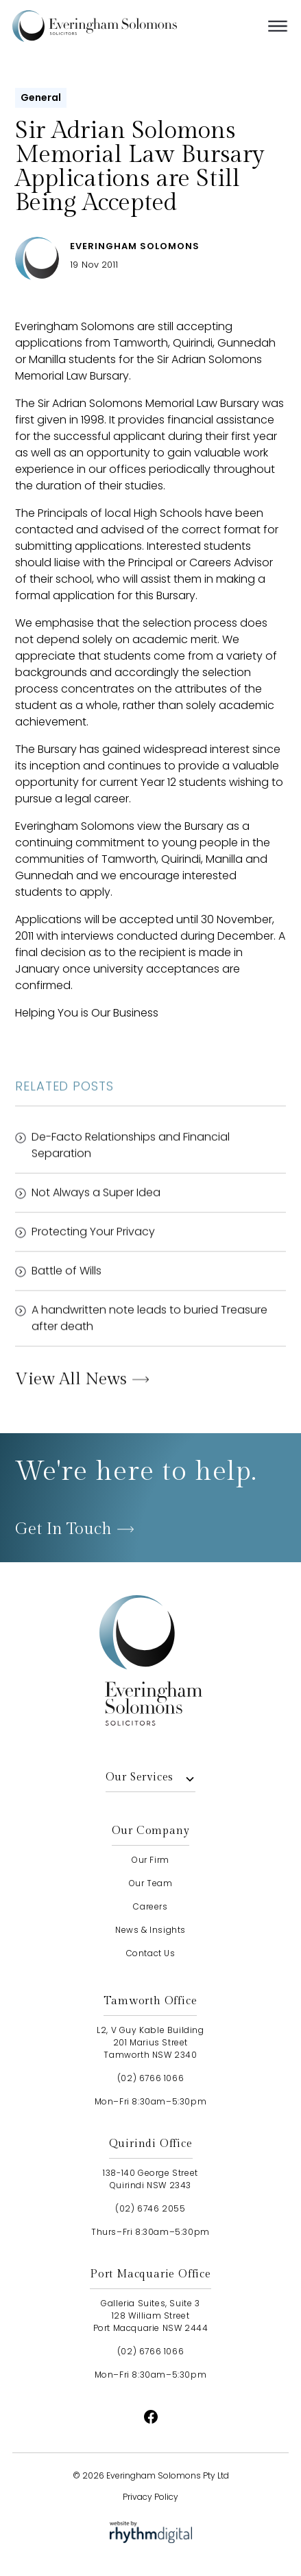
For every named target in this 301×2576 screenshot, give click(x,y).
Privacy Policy (150, 2497)
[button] (278, 26)
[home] (115, 26)
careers (150, 1906)
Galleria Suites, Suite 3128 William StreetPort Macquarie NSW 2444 (150, 2315)
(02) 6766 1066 (150, 2078)
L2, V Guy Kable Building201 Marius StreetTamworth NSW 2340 (150, 2042)
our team (151, 1883)
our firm (150, 1860)
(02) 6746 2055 (150, 2208)
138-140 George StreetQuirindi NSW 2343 (150, 2179)
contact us (151, 1953)
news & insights (150, 1930)
